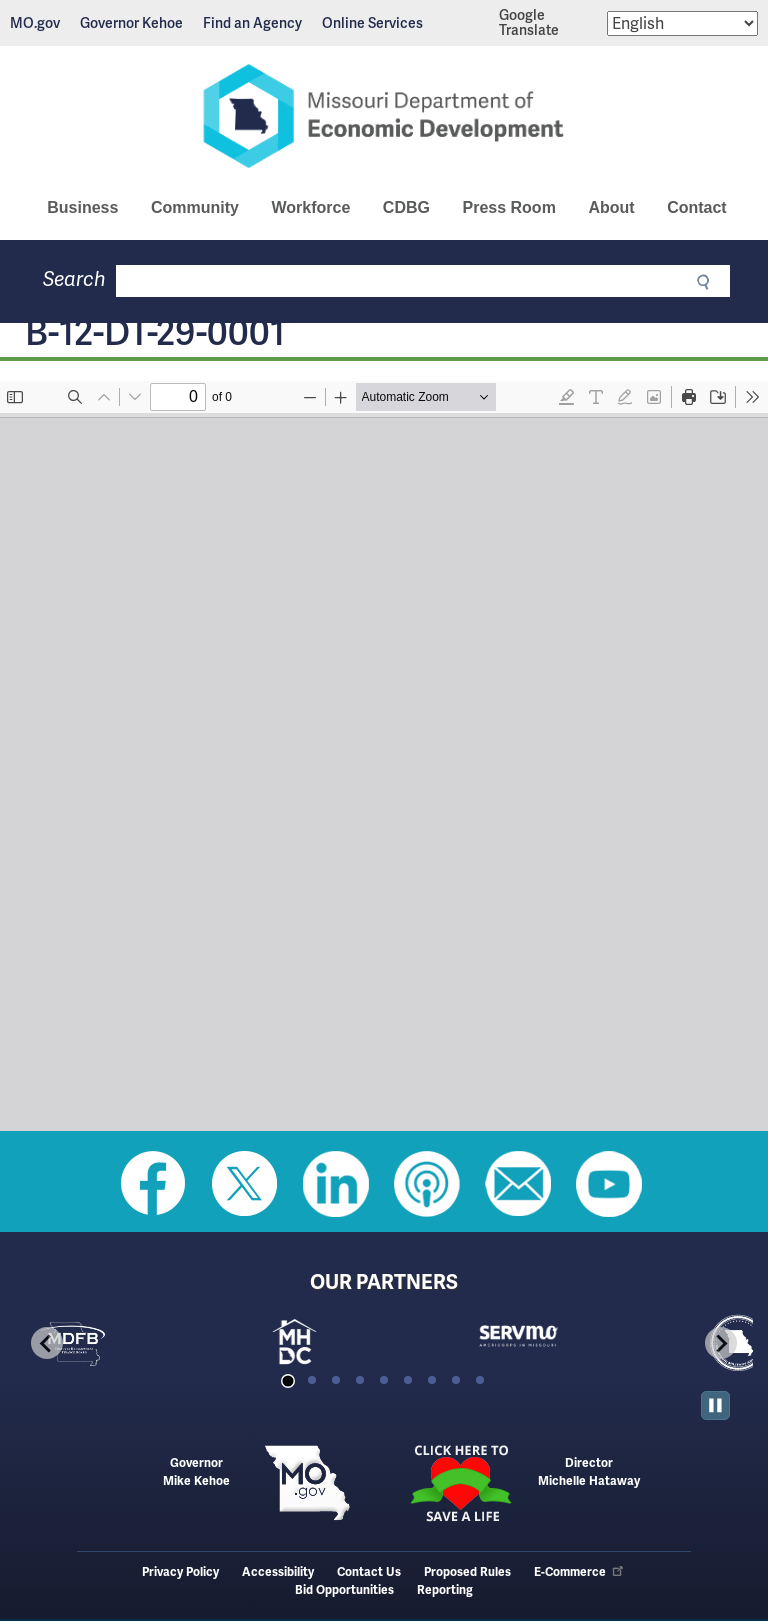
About (611, 207)
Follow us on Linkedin (336, 1184)
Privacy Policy (180, 1572)
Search (74, 279)
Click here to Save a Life (461, 1483)
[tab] (287, 1380)
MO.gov (35, 23)
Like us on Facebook (154, 1184)
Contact (697, 207)
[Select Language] (682, 23)
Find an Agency (252, 23)
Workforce (310, 207)
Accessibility (278, 1572)
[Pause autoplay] (715, 1405)
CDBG (406, 207)
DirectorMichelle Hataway (589, 1472)
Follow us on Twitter (245, 1184)
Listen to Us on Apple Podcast (427, 1184)
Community (195, 207)
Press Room (508, 207)
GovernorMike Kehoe (196, 1472)
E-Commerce (580, 1572)
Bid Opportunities (344, 1590)
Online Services (372, 23)
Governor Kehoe (131, 23)
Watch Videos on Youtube (609, 1184)
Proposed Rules (467, 1572)
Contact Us (369, 1572)
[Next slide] (721, 1343)
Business (82, 207)
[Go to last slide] (47, 1343)
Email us (518, 1184)
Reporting (445, 1590)
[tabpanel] (125, 1343)
